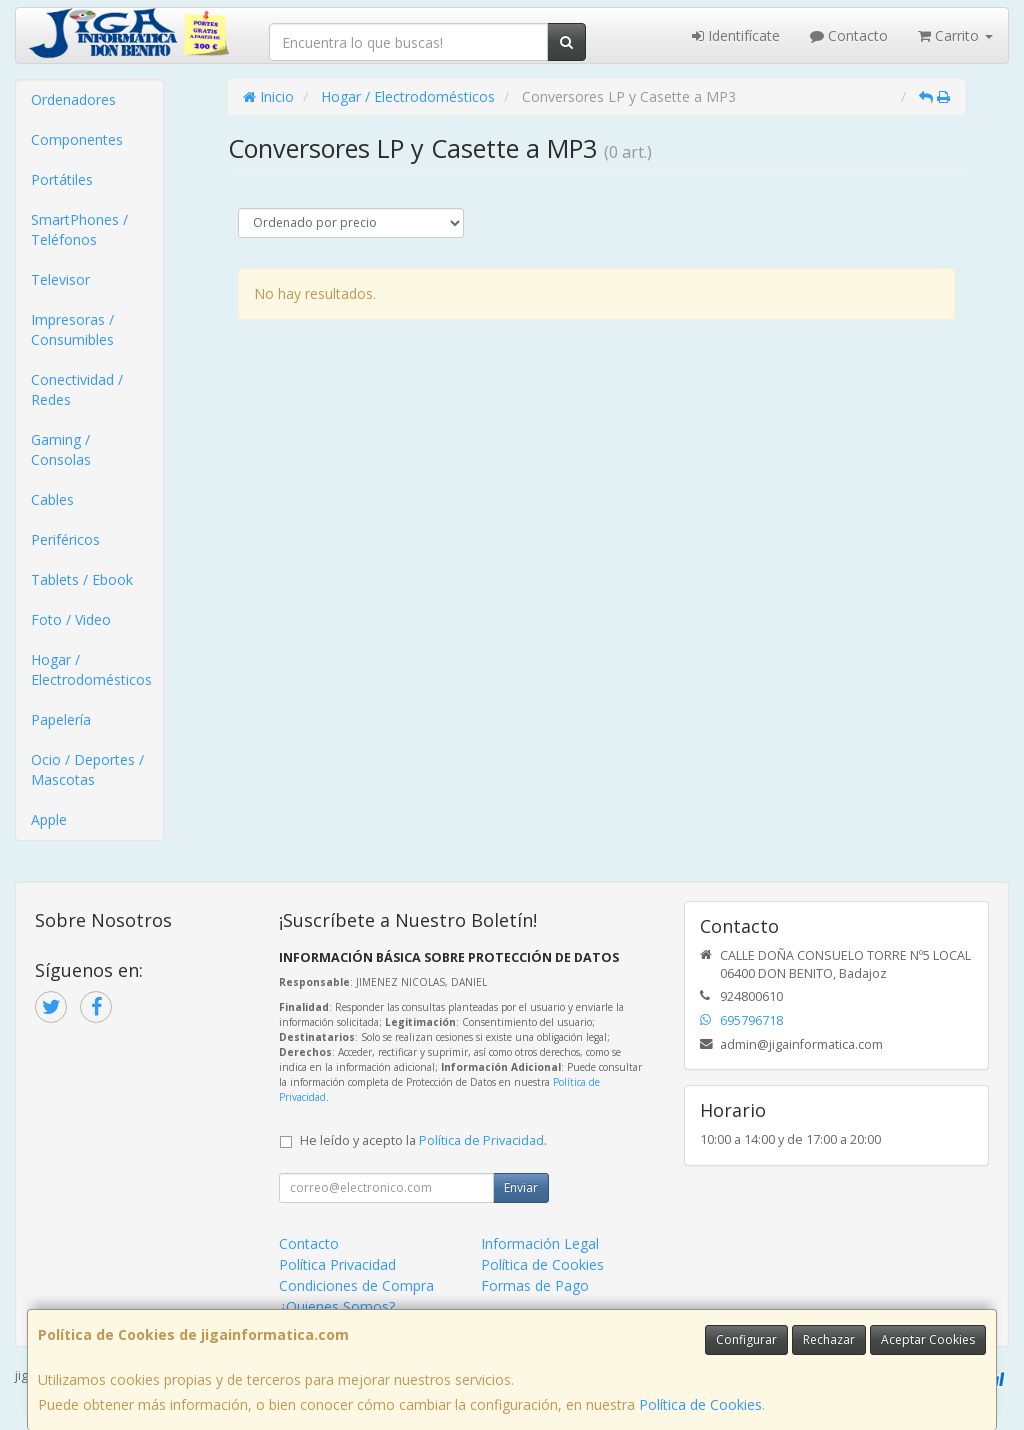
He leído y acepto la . (423, 1140)
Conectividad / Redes (77, 389)
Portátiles (62, 179)
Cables (52, 499)
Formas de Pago (535, 1285)
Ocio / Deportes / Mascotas (87, 769)
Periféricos (65, 539)
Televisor (60, 279)
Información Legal (540, 1243)
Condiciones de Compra (356, 1285)
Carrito (955, 35)
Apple (49, 819)
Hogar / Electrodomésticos (91, 669)
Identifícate (736, 35)
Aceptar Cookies (928, 1339)
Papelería (61, 719)
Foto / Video (71, 619)
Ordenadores (73, 99)
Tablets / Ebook (82, 579)
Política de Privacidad (481, 1140)
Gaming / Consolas (61, 449)
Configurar (746, 1339)
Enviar (521, 1187)
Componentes (77, 139)
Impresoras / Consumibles (72, 329)
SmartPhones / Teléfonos (79, 229)
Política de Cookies (700, 1404)
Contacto (849, 35)
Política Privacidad (337, 1264)
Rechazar (829, 1339)
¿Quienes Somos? (337, 1306)
